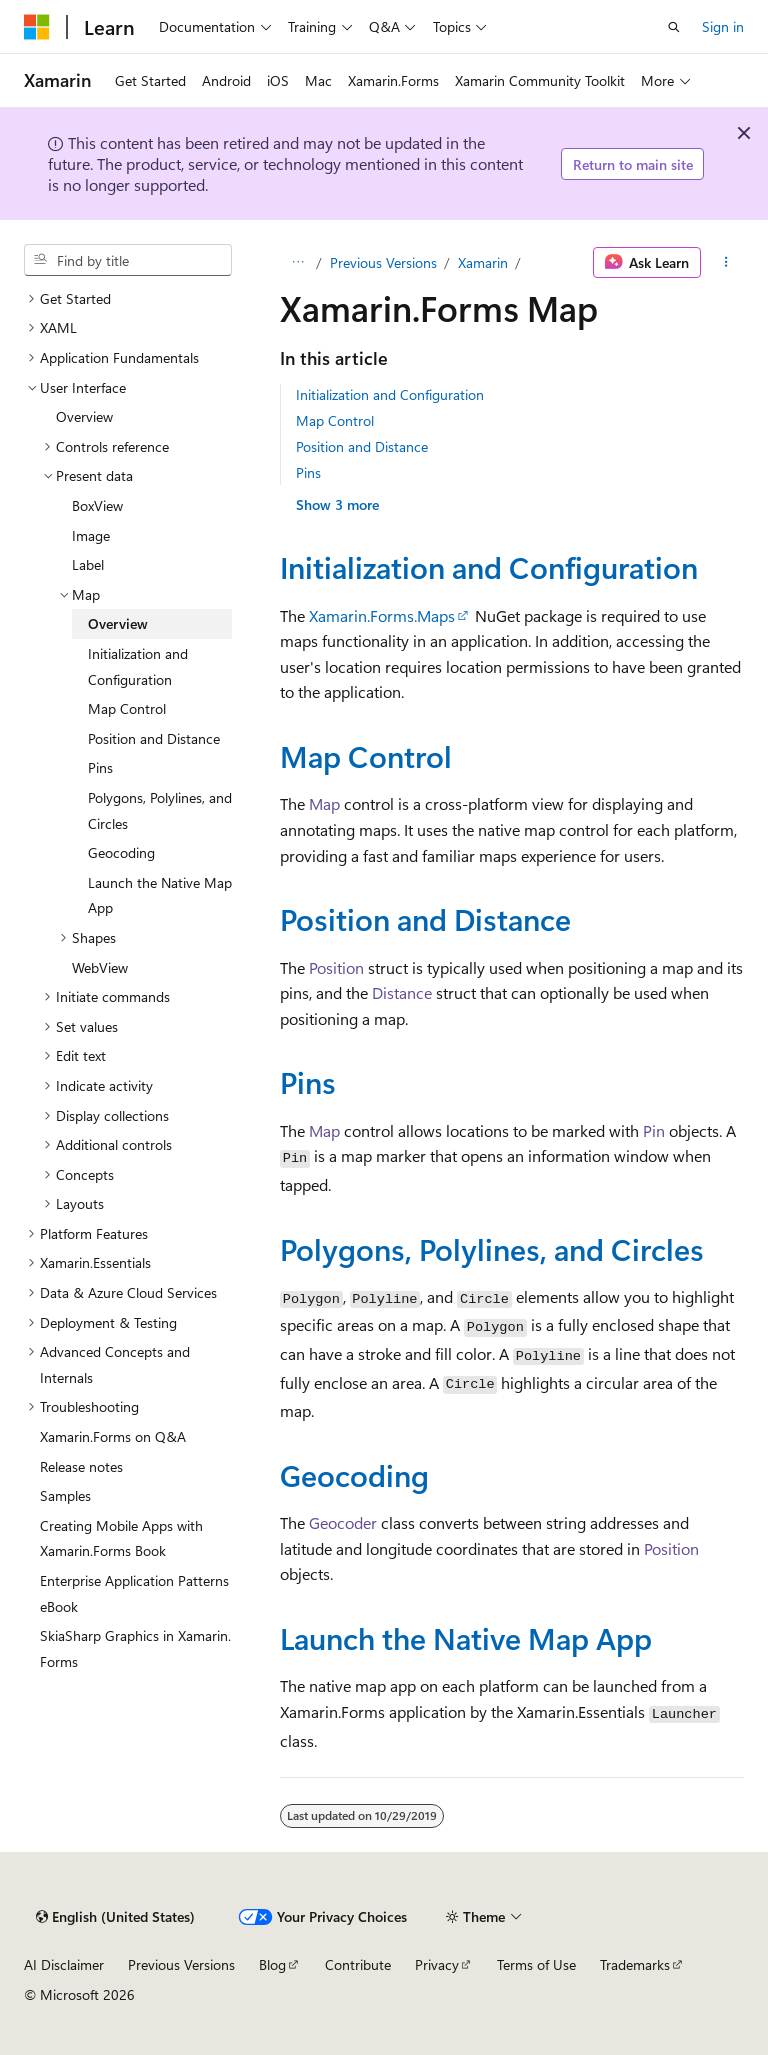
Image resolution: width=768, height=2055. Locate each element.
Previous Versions (383, 262)
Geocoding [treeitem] (121, 852)
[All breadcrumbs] (297, 263)
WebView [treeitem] (100, 967)
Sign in (723, 26)
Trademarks (635, 1964)
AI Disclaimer (64, 1964)
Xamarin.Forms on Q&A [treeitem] (113, 1436)
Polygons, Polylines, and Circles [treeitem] (160, 810)
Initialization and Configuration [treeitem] (138, 666)
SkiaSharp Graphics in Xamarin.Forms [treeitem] (135, 1648)
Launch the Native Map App (466, 1637)
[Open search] (674, 27)
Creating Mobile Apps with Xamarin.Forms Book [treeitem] (121, 1538)
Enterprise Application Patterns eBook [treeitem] (134, 1593)
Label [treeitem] (88, 564)
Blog (272, 1964)
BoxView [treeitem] (97, 505)
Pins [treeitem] (100, 767)
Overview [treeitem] (84, 416)
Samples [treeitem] (65, 1495)
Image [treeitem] (91, 535)
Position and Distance (362, 446)
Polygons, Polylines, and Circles (492, 1248)
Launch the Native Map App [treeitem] (160, 895)
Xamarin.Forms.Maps (382, 615)
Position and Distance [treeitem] (154, 738)
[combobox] (128, 260)
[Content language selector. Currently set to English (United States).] (115, 1917)
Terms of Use (536, 1964)
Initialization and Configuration (390, 394)
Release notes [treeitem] (81, 1466)
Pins (308, 472)
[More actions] (726, 263)
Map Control (335, 420)
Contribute (358, 1964)
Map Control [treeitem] (127, 708)
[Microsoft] (37, 27)
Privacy (437, 1964)
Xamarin (483, 262)
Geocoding (354, 1474)
